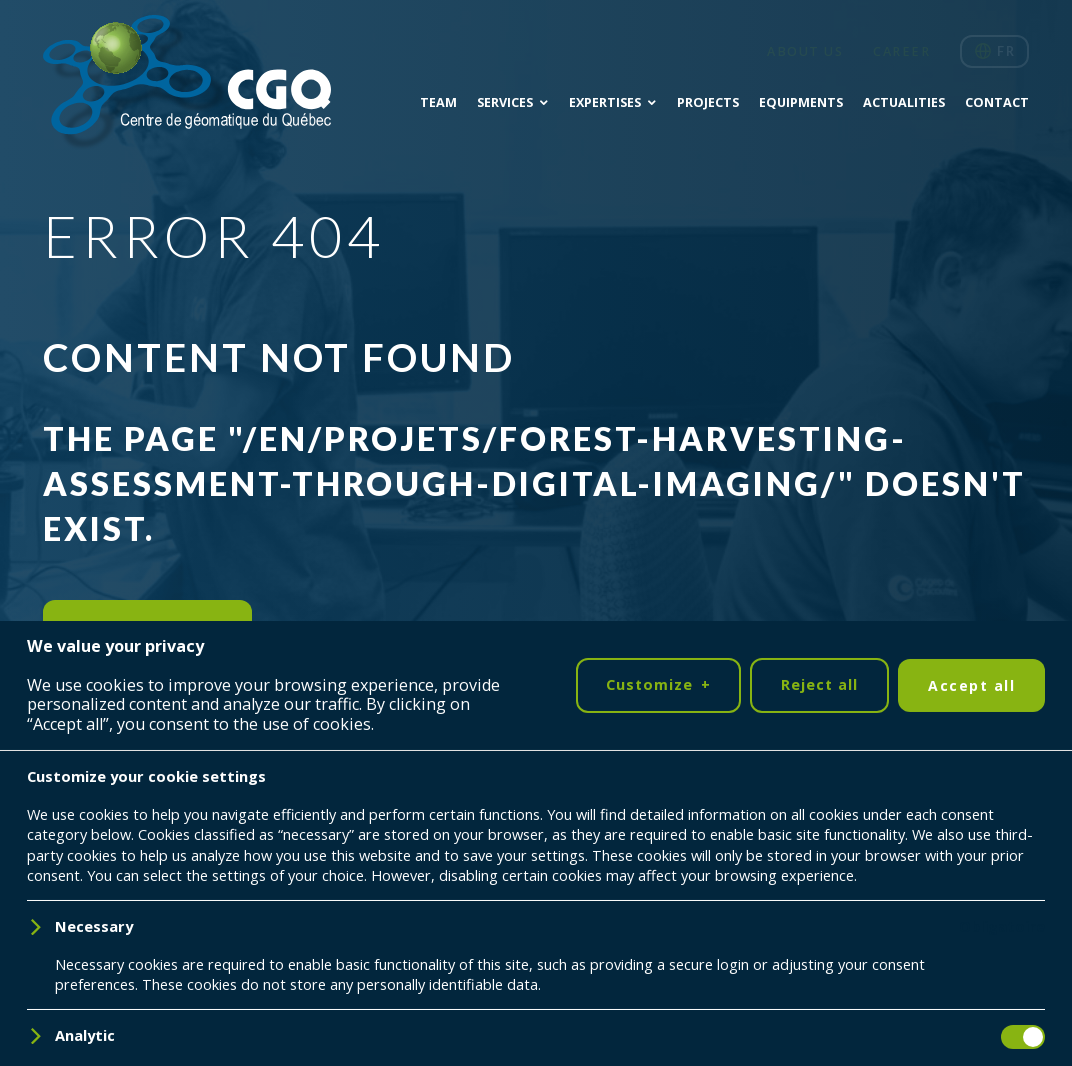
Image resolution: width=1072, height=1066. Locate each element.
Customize (658, 995)
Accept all (971, 995)
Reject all (819, 994)
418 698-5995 (917, 912)
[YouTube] (135, 846)
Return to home (147, 626)
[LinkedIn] (73, 846)
